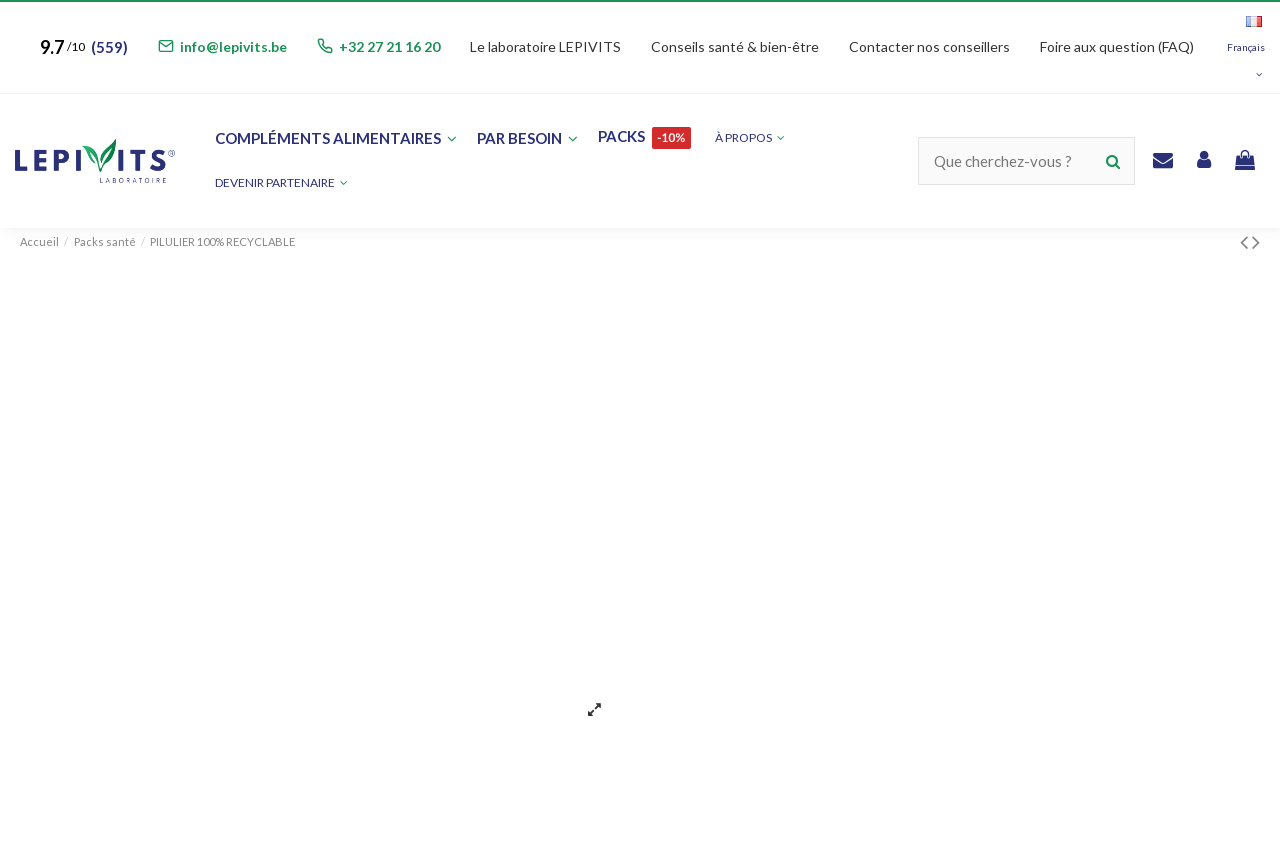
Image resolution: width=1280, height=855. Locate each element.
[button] (281, 183)
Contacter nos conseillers (929, 46)
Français (1246, 47)
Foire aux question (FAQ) (1117, 46)
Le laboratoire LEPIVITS (545, 46)
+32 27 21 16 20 (389, 46)
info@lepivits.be (233, 46)
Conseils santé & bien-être (735, 46)
